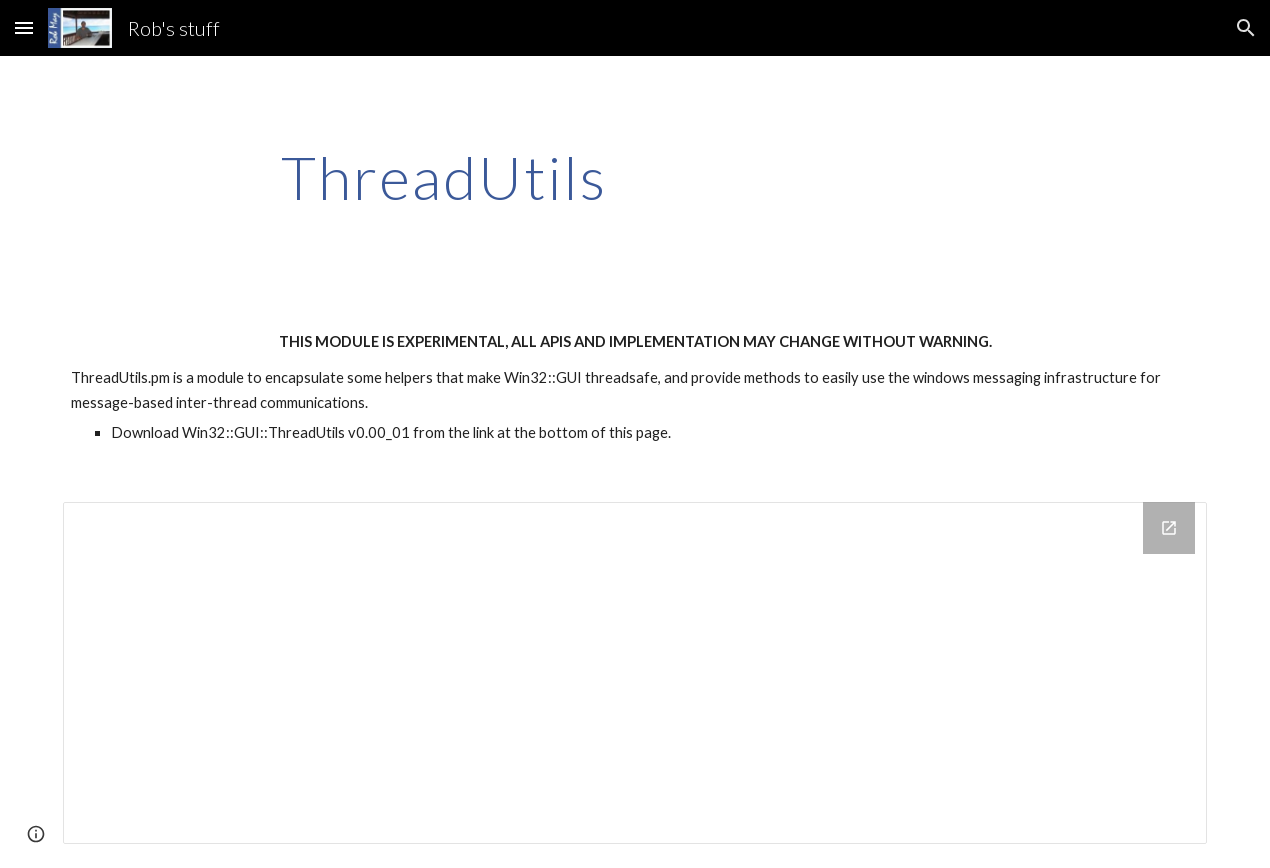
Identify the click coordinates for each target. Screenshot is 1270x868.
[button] (24, 27)
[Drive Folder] (635, 673)
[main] (444, 177)
